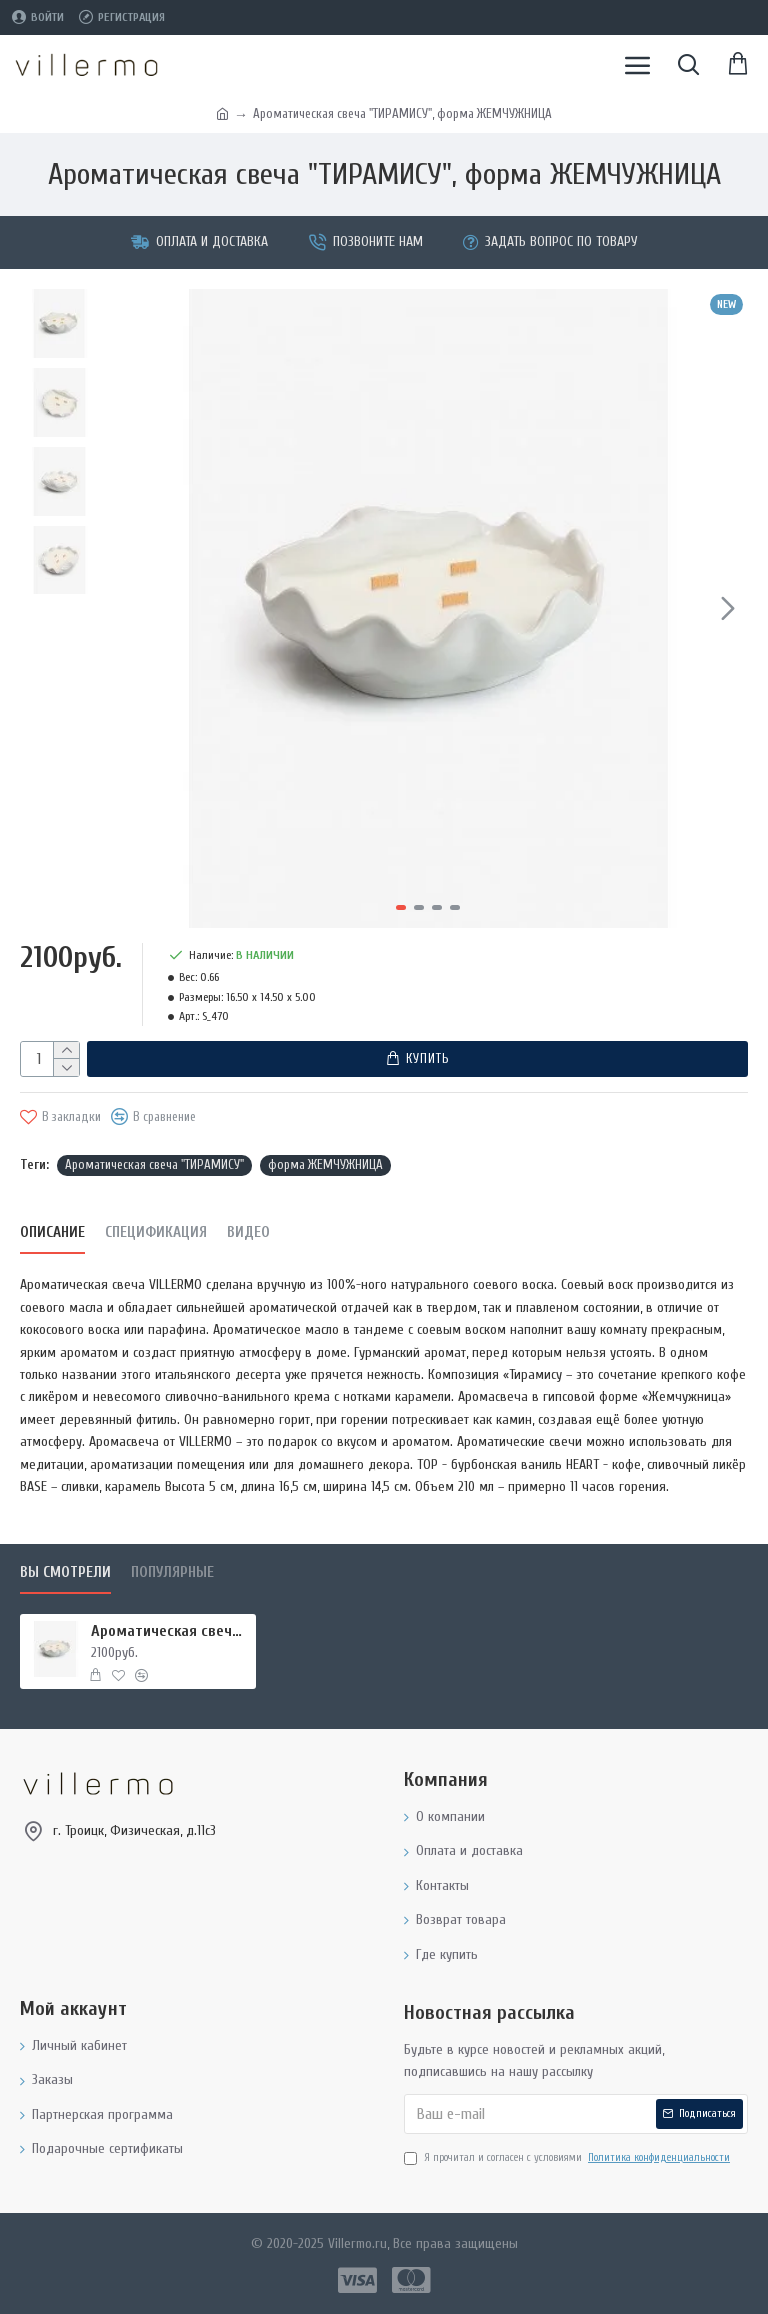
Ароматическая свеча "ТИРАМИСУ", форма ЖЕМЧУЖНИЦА (170, 1631)
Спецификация (156, 1232)
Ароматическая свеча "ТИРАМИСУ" (154, 1164)
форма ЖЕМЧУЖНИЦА (325, 1164)
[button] (728, 608)
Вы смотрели (65, 1572)
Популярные (172, 1572)
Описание (52, 1232)
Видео (248, 1232)
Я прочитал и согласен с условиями (568, 2158)
